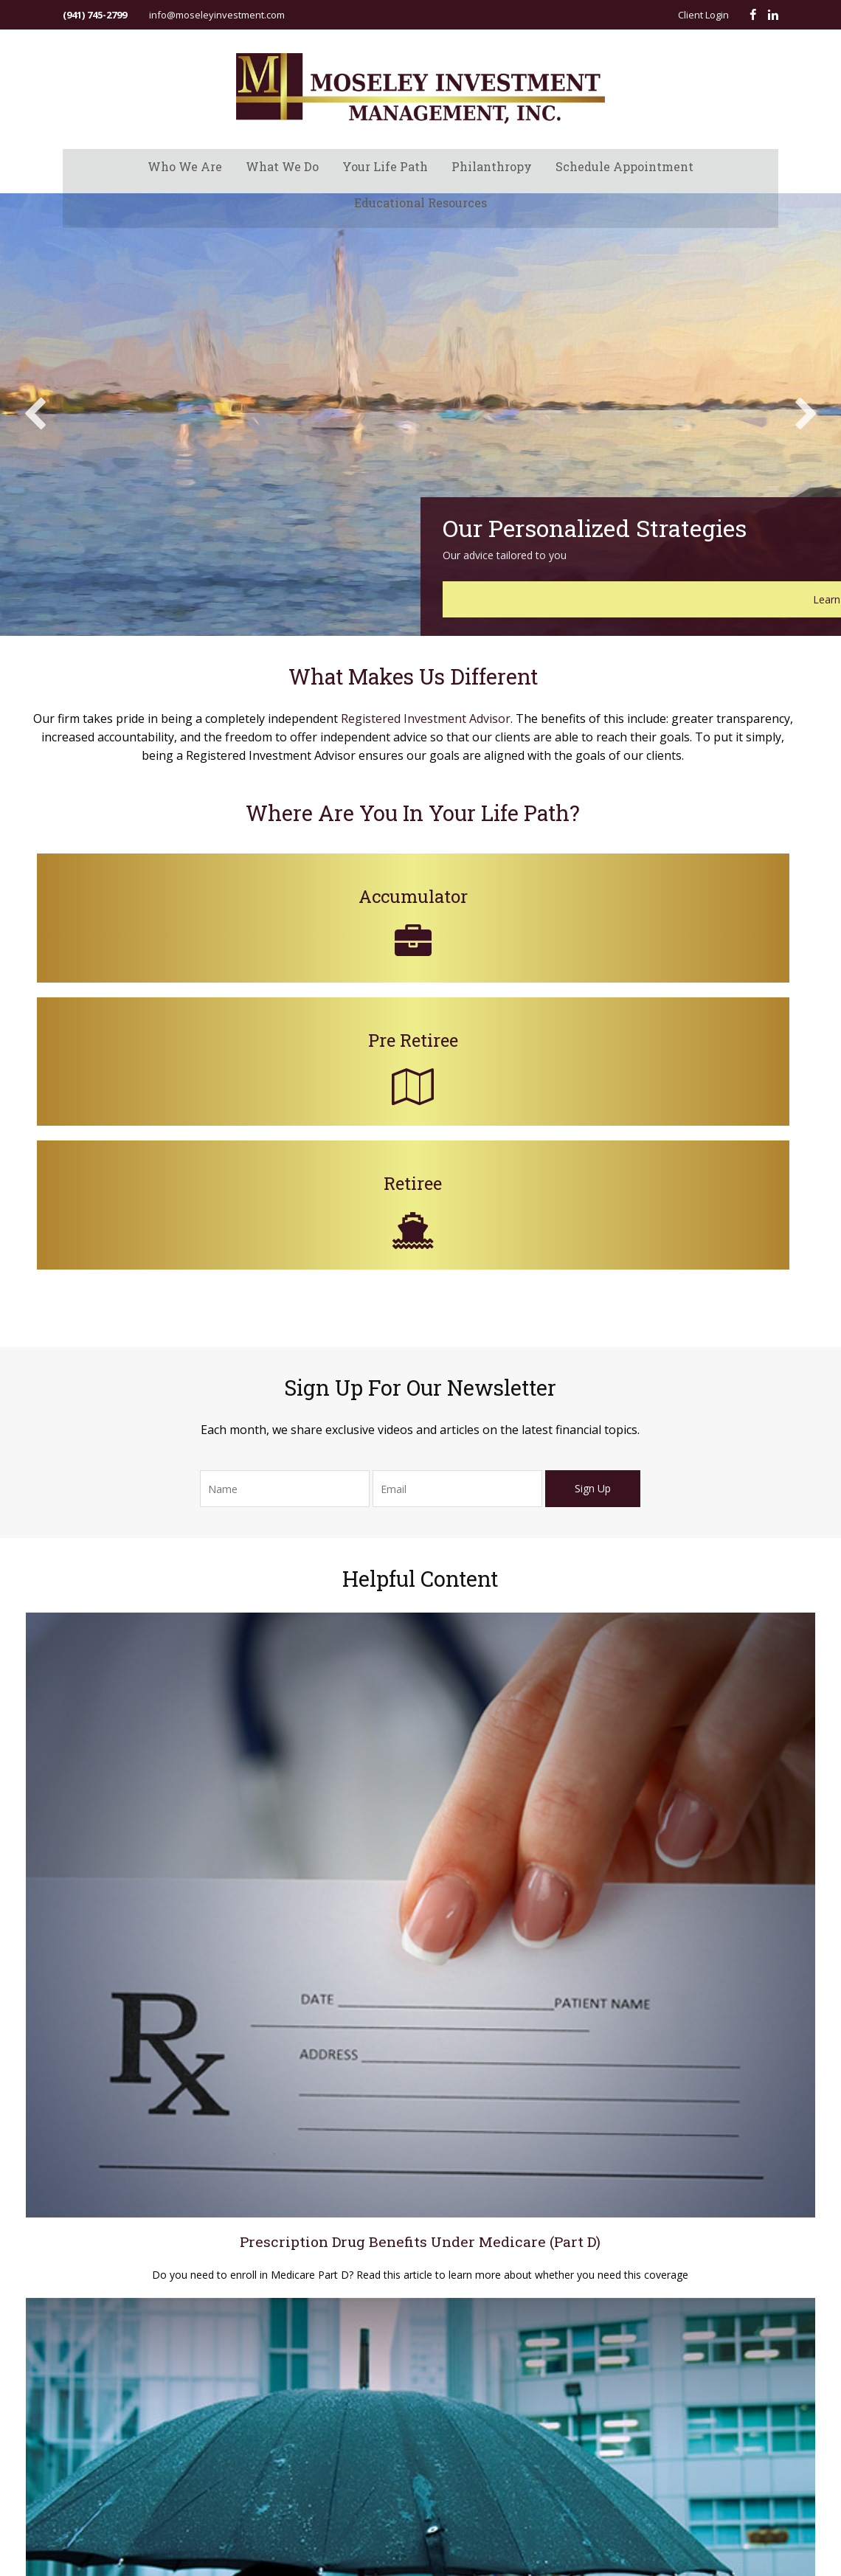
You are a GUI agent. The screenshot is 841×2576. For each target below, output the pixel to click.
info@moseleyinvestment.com (217, 14)
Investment (713, 1966)
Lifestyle (706, 2056)
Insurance (710, 2002)
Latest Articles (719, 2075)
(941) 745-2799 (95, 14)
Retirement (712, 1948)
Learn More (693, 633)
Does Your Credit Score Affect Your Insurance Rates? (420, 1716)
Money (703, 2039)
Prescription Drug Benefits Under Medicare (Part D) (182, 1716)
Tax (696, 2020)
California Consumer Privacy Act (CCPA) (149, 2063)
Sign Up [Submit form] (593, 1305)
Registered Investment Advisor (473, 777)
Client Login (703, 14)
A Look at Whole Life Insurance (659, 1716)
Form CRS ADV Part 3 (108, 2129)
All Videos (709, 2092)
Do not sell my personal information (240, 2078)
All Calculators (719, 2111)
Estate (702, 1984)
